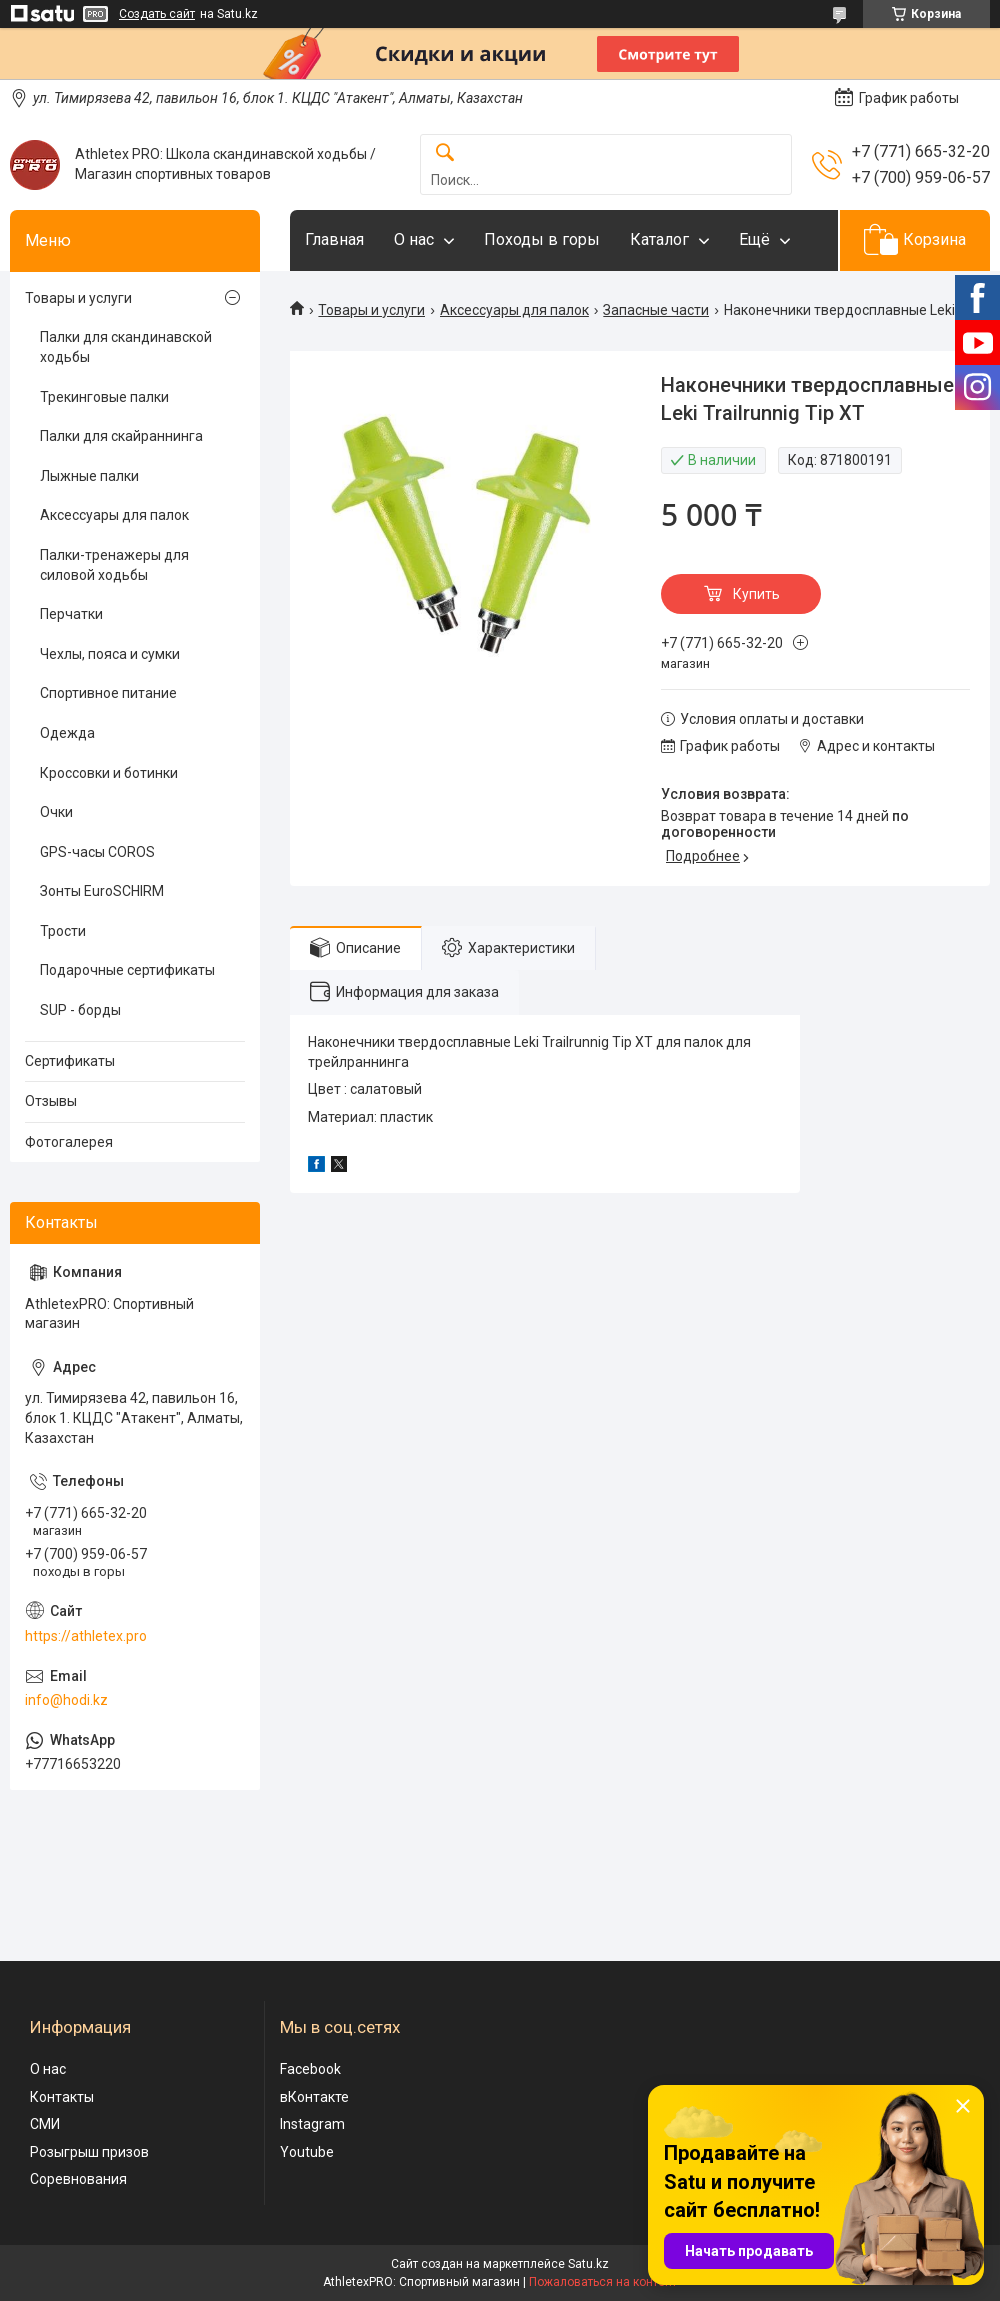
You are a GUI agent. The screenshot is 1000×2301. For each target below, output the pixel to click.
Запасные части (656, 310)
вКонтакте (314, 2097)
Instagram (312, 2124)
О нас (414, 239)
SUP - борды (80, 1010)
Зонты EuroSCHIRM (102, 891)
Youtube (307, 2152)
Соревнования (78, 2179)
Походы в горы (542, 239)
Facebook (310, 2069)
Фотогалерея (69, 1142)
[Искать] (445, 153)
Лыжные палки (89, 476)
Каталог (659, 239)
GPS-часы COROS (97, 852)
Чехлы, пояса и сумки (110, 654)
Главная (334, 239)
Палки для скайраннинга (121, 436)
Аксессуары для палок (514, 310)
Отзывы (51, 1101)
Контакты (62, 2097)
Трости (63, 931)
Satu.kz (588, 2264)
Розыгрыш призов (89, 2152)
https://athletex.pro (86, 1636)
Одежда (67, 733)
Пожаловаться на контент (603, 2282)
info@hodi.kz (66, 1700)
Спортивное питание (108, 693)
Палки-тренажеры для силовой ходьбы (114, 565)
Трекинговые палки (104, 397)
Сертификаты (70, 1061)
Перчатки (71, 614)
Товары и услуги (371, 310)
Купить (756, 594)
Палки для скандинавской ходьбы (126, 347)
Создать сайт (157, 14)
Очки (56, 812)
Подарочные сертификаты (127, 970)
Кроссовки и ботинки (109, 773)
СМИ (45, 2124)
